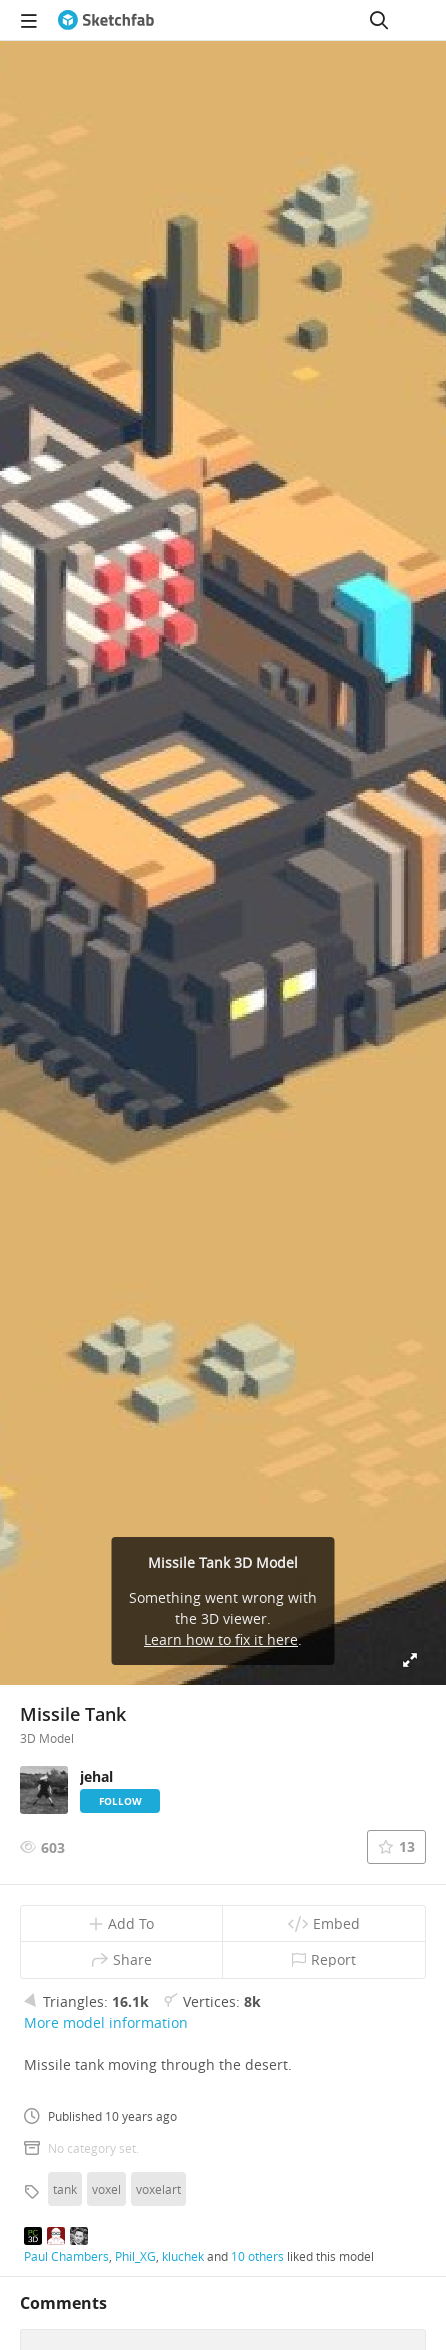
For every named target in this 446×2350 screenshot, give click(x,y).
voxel (106, 2189)
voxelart (158, 2189)
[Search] (379, 20)
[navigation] (29, 20)
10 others (257, 2256)
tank (65, 2189)
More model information (106, 2022)
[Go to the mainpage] (106, 20)
